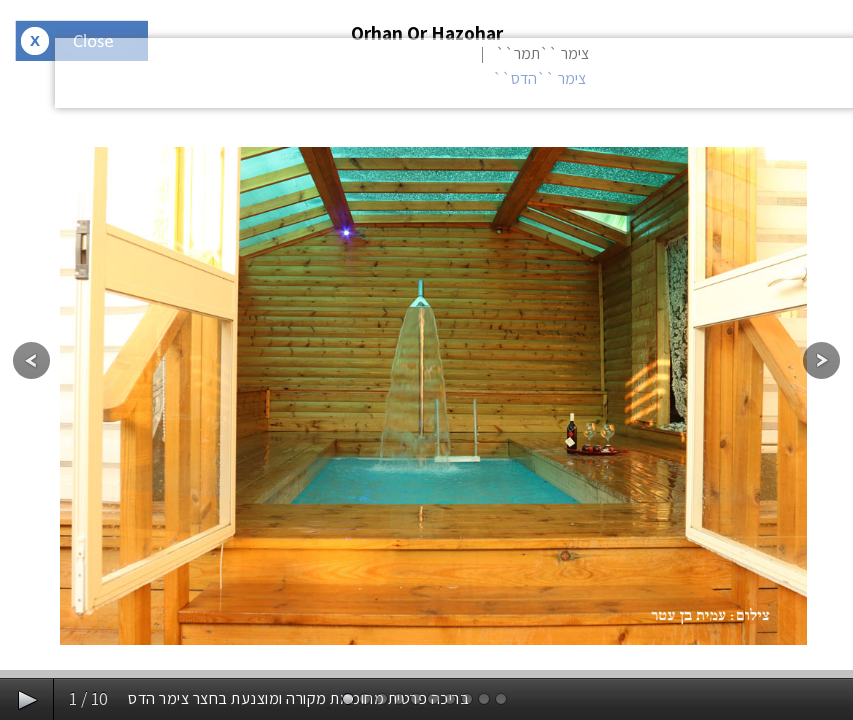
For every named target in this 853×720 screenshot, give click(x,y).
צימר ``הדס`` (539, 78)
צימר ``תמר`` (542, 53)
